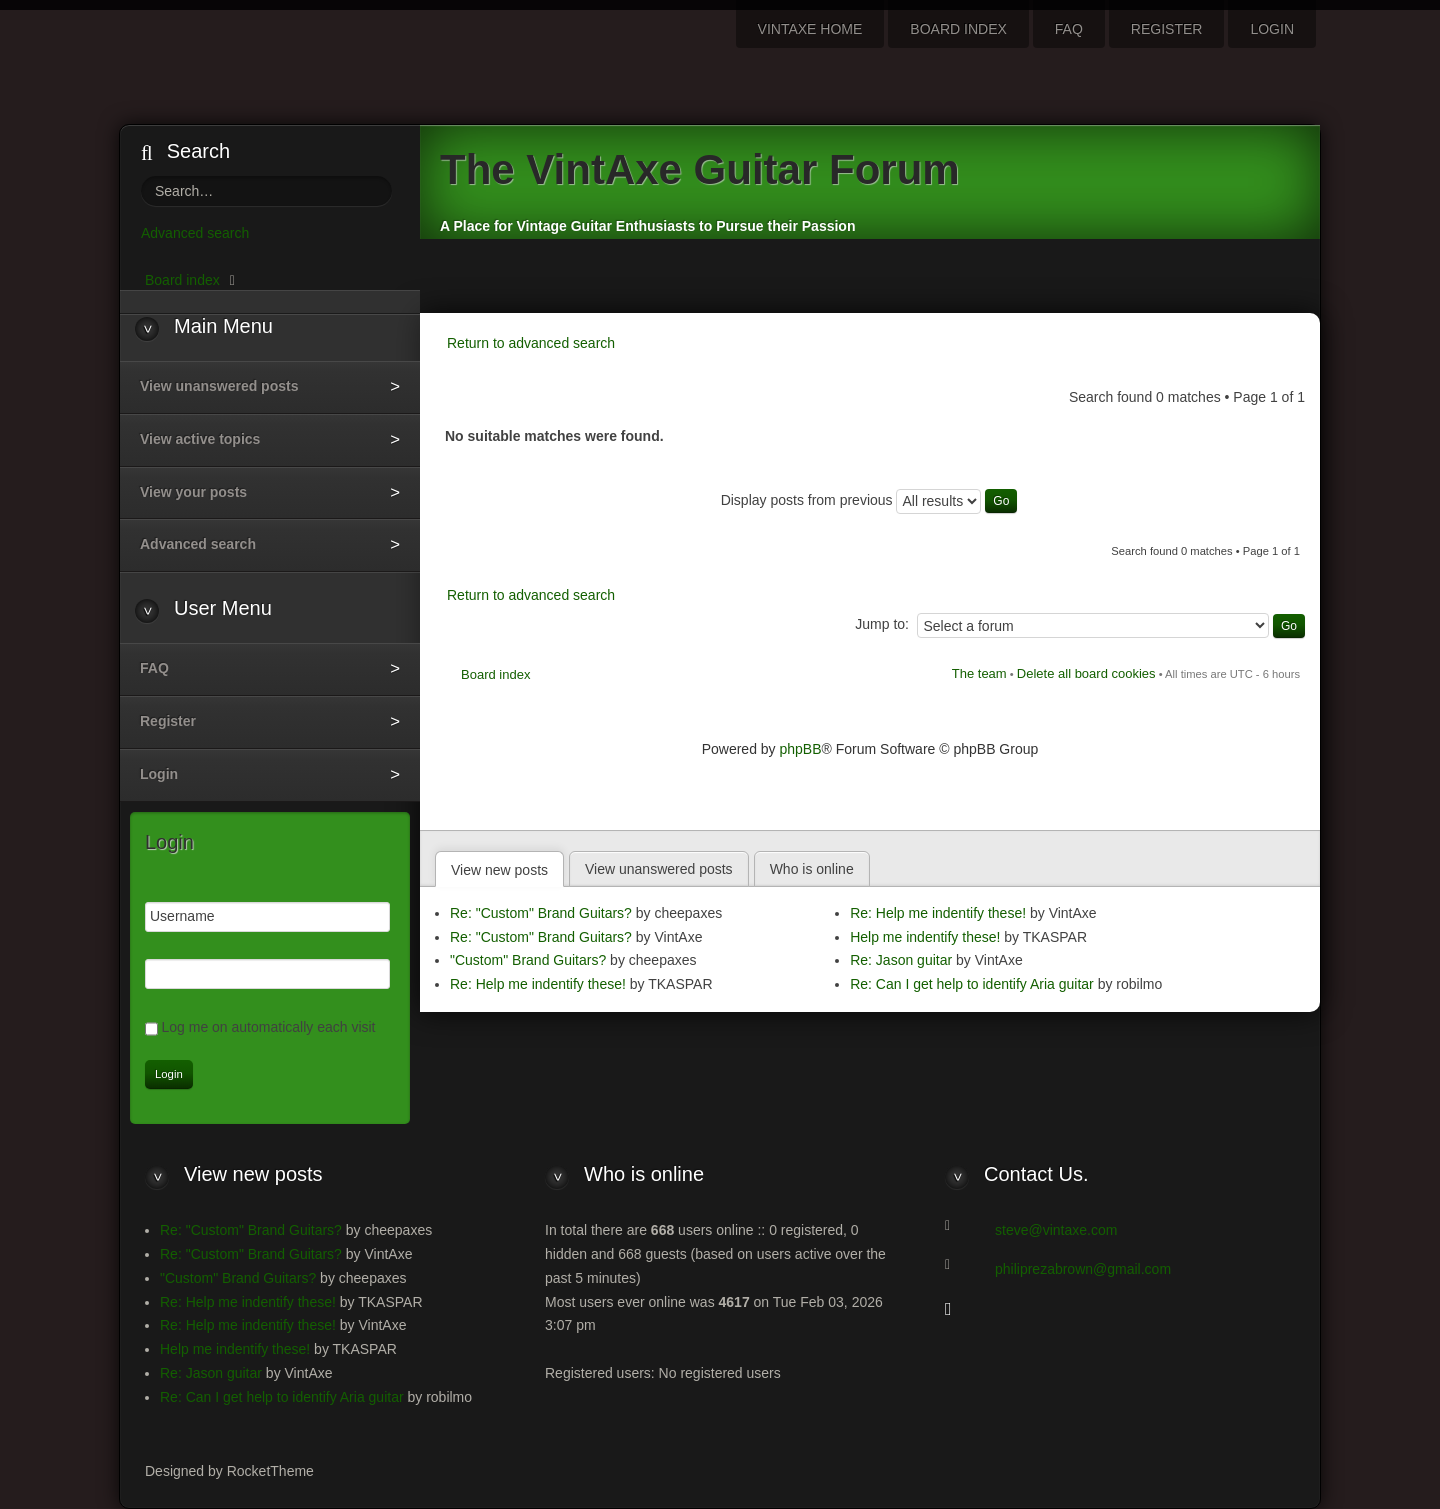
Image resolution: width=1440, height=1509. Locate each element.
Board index (495, 674)
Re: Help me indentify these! (538, 984)
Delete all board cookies (1086, 673)
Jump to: (882, 624)
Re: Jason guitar (901, 960)
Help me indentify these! (925, 937)
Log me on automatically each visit (269, 1027)
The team (979, 673)
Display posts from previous (869, 500)
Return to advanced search (531, 343)
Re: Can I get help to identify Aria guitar (972, 984)
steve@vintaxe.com (1056, 1230)
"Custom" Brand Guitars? (528, 960)
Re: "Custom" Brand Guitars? (541, 913)
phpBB (801, 749)
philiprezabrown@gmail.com (1083, 1269)
